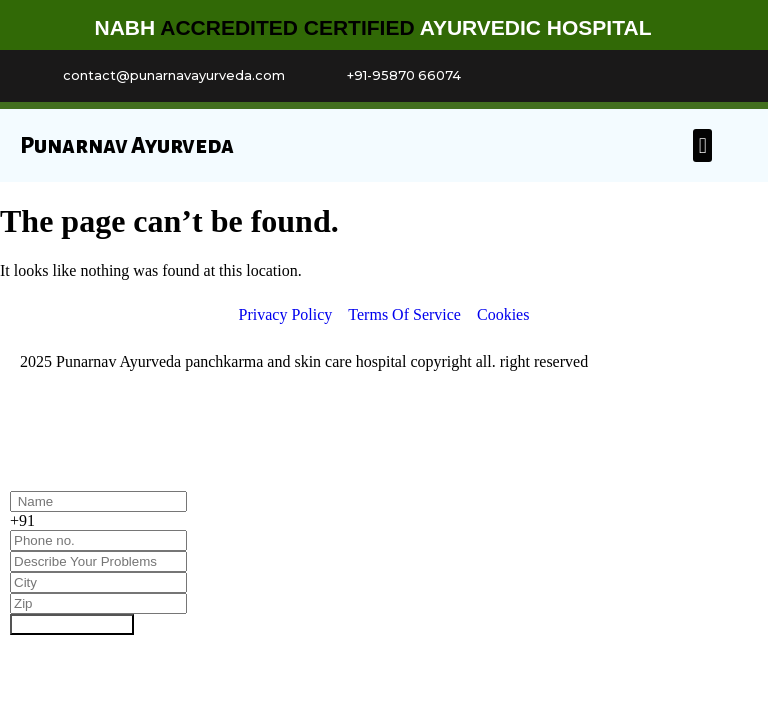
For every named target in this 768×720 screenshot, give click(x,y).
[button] (702, 145)
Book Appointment (72, 624)
